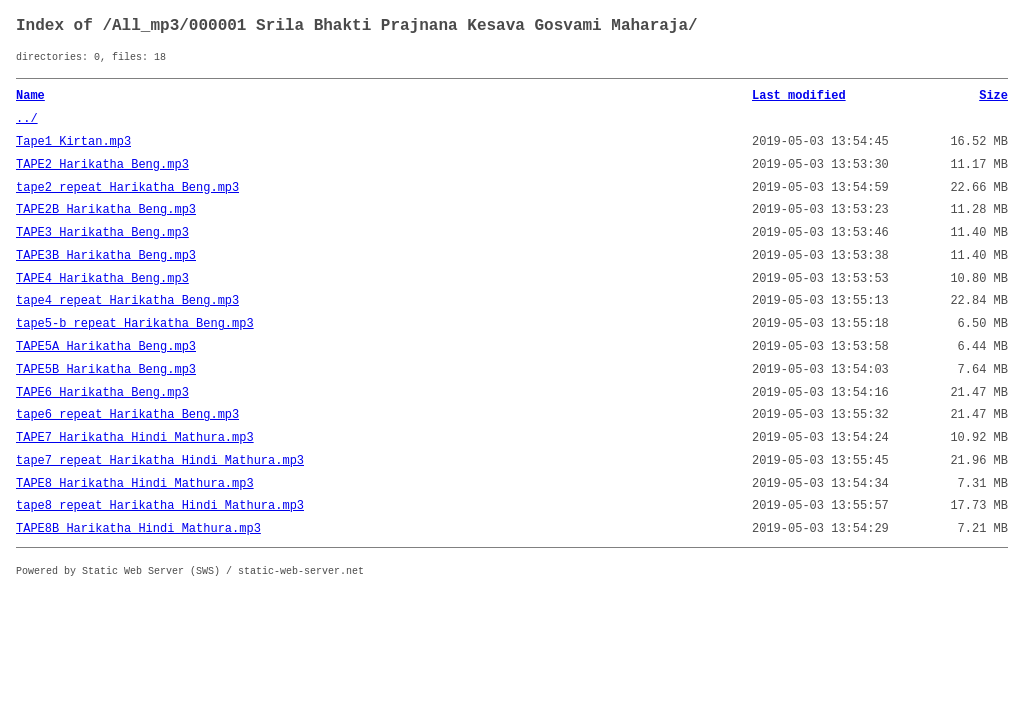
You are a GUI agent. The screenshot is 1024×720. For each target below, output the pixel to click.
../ (27, 119)
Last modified (799, 96)
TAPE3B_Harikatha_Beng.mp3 (106, 256)
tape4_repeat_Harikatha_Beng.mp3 (127, 301)
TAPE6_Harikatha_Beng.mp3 (102, 393)
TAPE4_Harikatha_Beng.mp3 (102, 279)
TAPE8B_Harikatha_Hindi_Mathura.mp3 (138, 529)
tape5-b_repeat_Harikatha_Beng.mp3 (135, 324)
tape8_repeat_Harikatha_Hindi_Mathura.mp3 (160, 506)
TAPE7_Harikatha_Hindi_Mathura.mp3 (135, 438)
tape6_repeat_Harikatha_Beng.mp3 (127, 415)
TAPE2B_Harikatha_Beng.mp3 (106, 210)
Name (30, 96)
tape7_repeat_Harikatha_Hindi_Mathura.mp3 (160, 461)
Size (993, 96)
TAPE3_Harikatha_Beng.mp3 (102, 233)
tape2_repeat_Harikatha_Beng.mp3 (127, 188)
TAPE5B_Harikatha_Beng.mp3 (106, 370)
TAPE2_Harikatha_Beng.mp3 (102, 165)
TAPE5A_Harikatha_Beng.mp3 (106, 347)
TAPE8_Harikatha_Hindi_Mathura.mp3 (135, 484)
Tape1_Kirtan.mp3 (73, 142)
